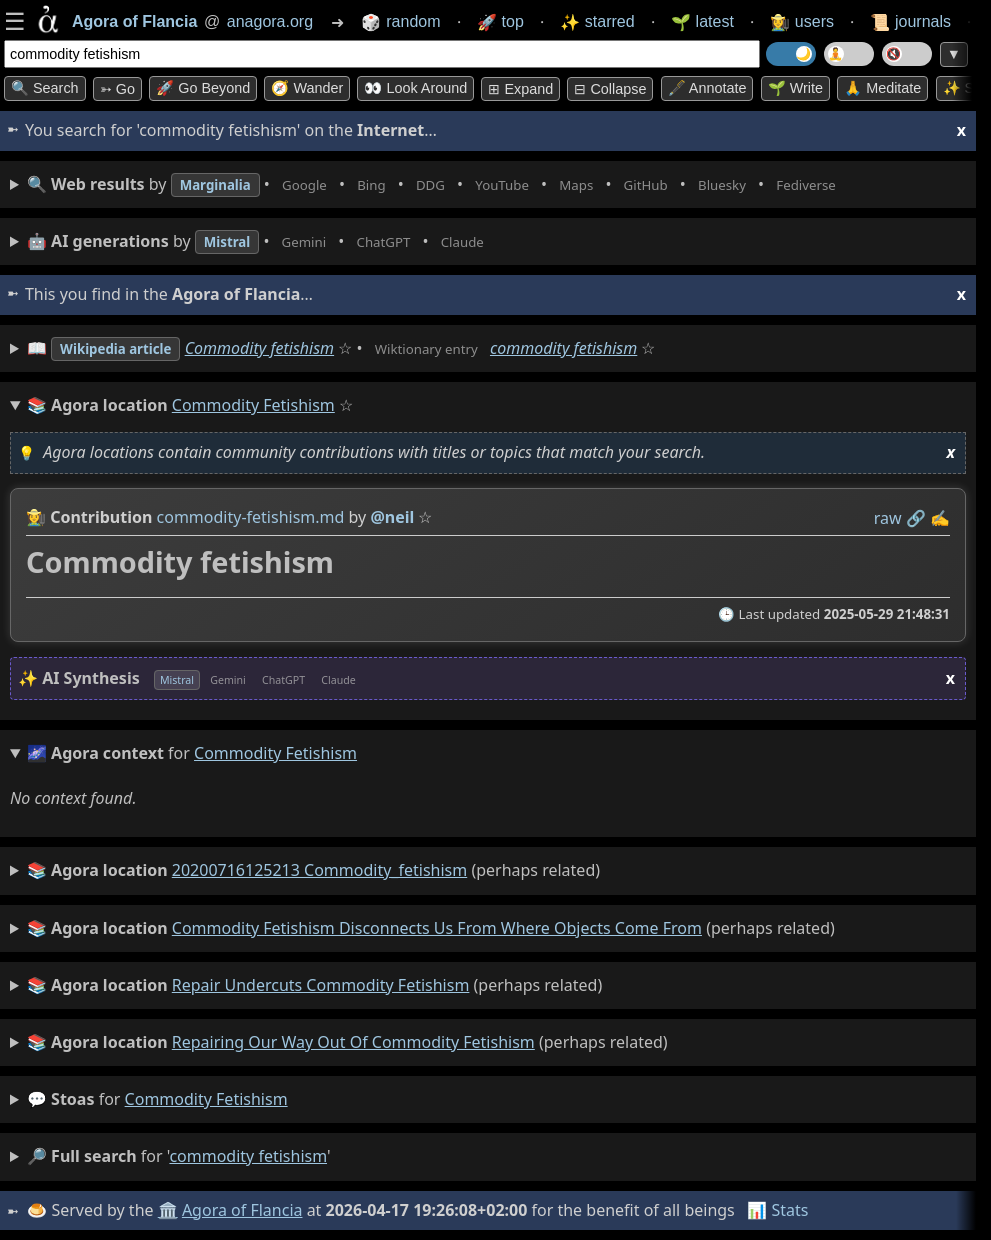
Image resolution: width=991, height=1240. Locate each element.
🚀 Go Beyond (203, 88)
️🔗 (916, 518)
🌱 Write (795, 88)
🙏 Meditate (882, 88)
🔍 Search (45, 88)
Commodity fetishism (282, 348)
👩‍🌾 (36, 517)
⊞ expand (520, 89)
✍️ (940, 518)
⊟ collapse (610, 89)
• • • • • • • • (478, 184)
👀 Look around (415, 88)
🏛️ (169, 1210)
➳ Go (117, 89)
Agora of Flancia (244, 1210)
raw (888, 518)
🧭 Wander (307, 88)
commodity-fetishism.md (251, 517)
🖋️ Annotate (707, 88)
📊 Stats (779, 1210)
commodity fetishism (607, 348)
